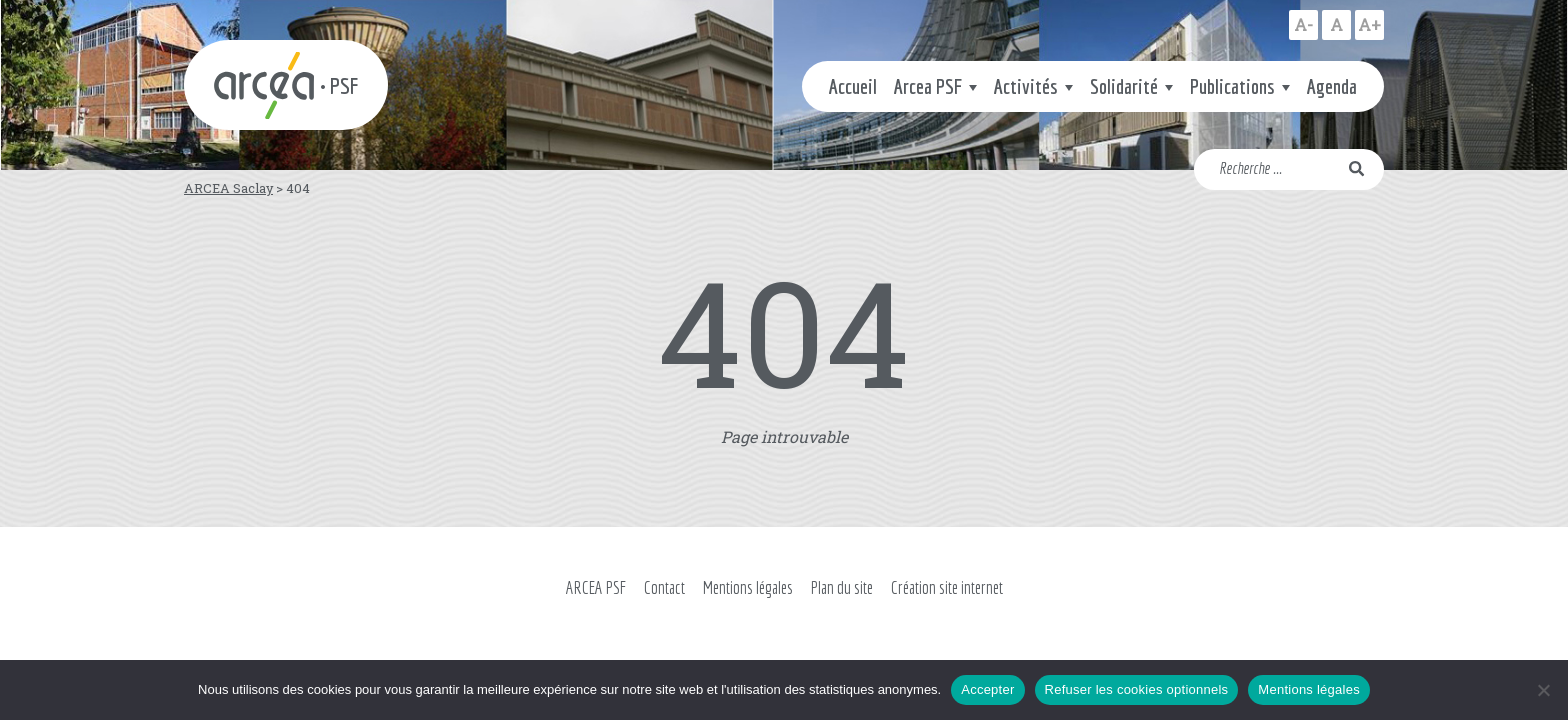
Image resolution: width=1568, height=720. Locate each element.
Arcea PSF (928, 86)
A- (1303, 24)
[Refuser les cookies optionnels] (1543, 690)
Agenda (1332, 86)
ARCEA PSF (596, 587)
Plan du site (842, 587)
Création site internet (947, 587)
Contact (664, 587)
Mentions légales (748, 587)
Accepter (987, 689)
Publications (1232, 86)
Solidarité (1124, 86)
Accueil (853, 86)
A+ (1369, 24)
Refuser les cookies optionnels (1137, 689)
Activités (1026, 86)
